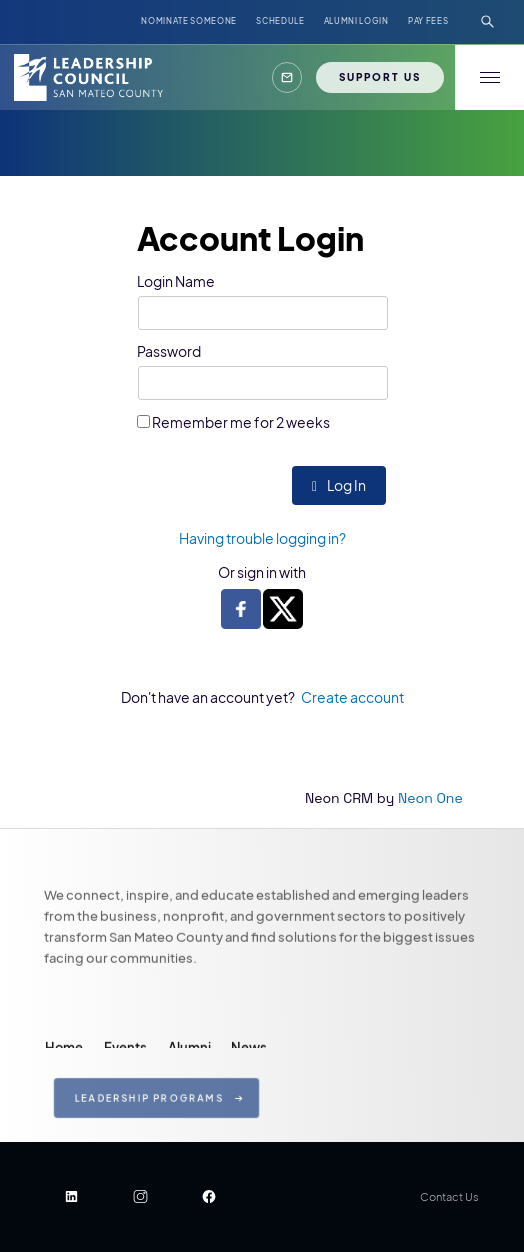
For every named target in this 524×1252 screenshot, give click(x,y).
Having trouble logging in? (262, 538)
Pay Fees (428, 21)
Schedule (280, 21)
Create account (352, 697)
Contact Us (449, 1196)
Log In (339, 485)
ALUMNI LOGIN (356, 21)
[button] (287, 77)
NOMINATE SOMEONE (189, 21)
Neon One (430, 798)
